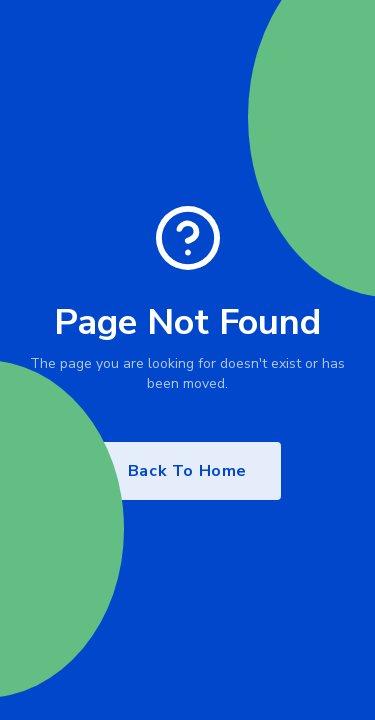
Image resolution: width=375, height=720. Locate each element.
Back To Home (187, 471)
